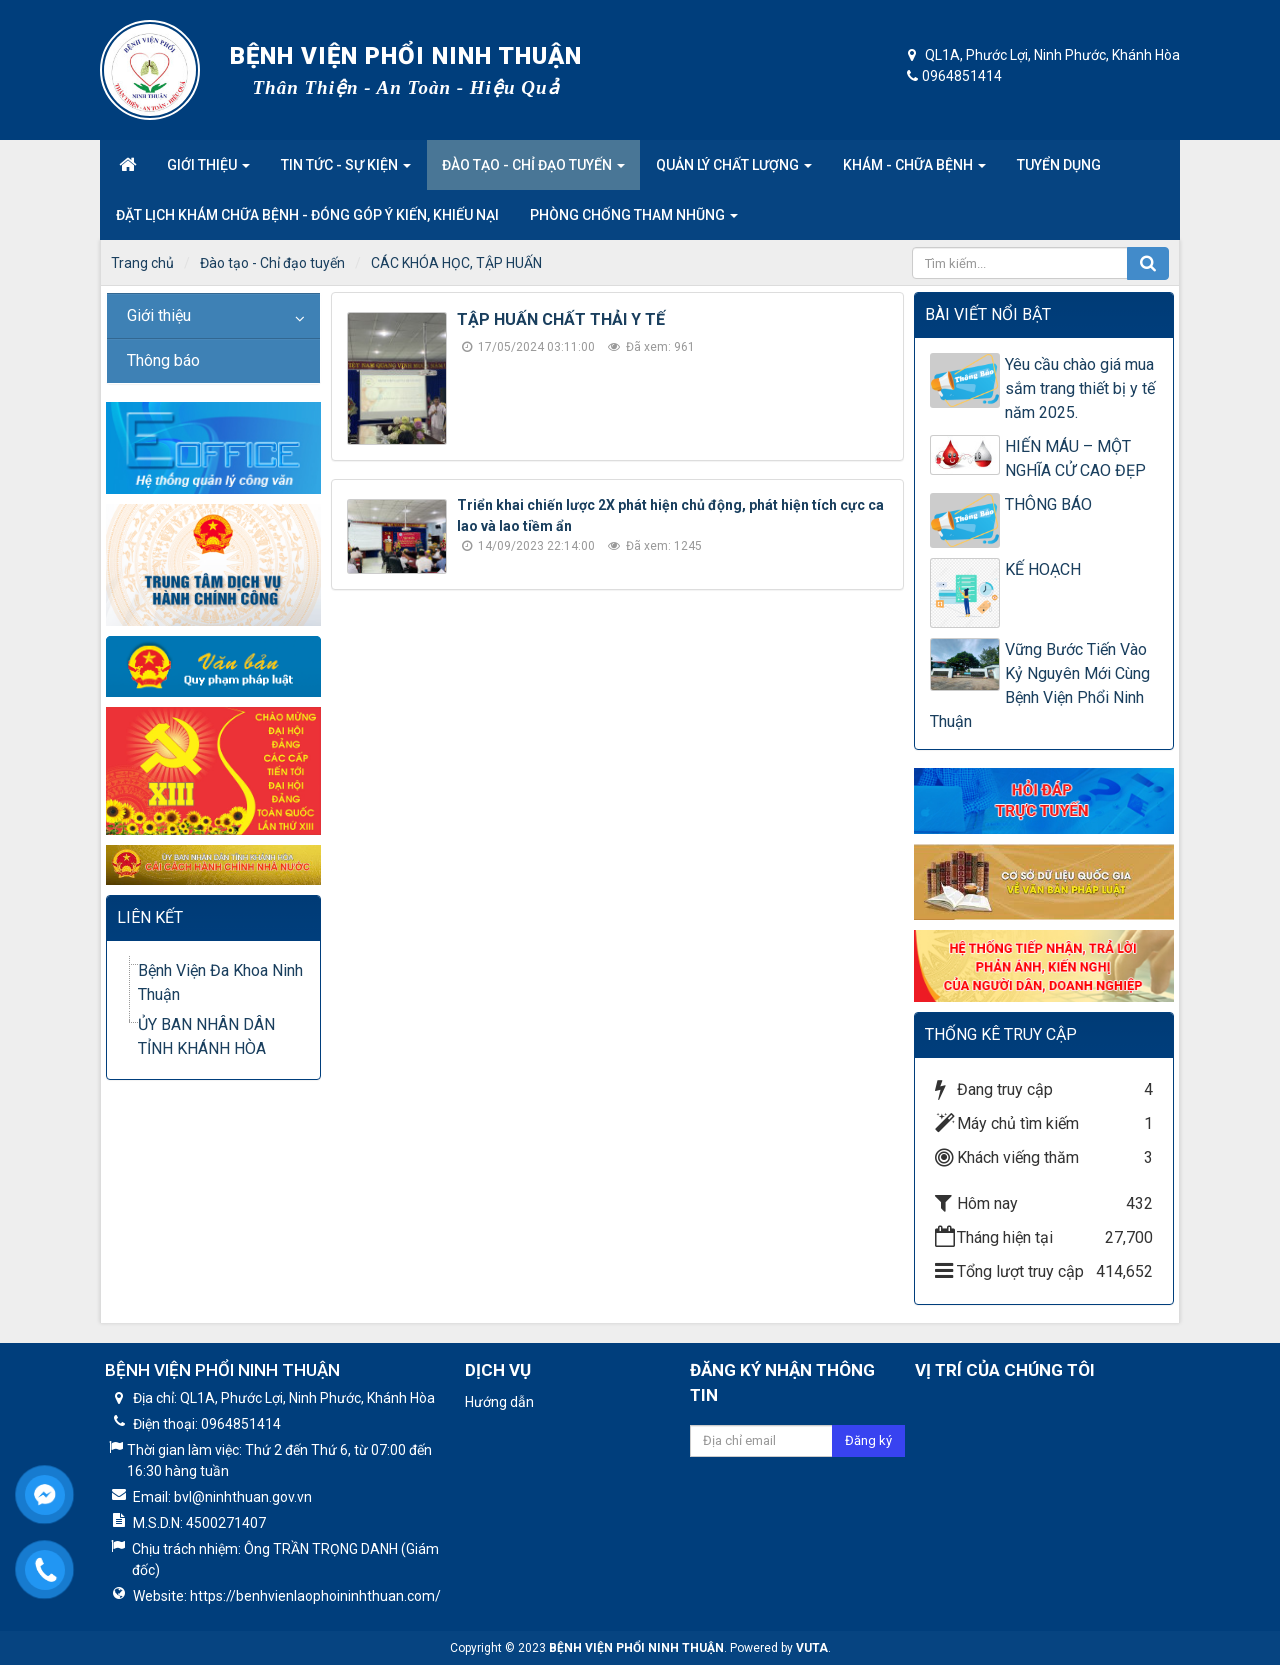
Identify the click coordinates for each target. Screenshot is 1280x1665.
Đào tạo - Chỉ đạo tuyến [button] (533, 171)
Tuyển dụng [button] (1059, 165)
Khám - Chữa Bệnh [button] (914, 171)
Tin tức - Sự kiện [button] (346, 171)
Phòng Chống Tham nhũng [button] (634, 221)
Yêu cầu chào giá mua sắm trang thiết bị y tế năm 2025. (1080, 388)
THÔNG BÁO (1048, 504)
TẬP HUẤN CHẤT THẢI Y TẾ (561, 319)
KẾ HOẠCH (1043, 569)
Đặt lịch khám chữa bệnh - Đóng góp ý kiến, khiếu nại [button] (307, 215)
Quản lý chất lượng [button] (734, 171)
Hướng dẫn (499, 1402)
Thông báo (163, 360)
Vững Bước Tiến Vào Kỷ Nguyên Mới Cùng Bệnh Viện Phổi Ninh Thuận (1040, 685)
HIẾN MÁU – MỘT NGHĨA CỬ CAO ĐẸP (1075, 458)
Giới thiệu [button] (208, 171)
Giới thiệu (159, 315)
